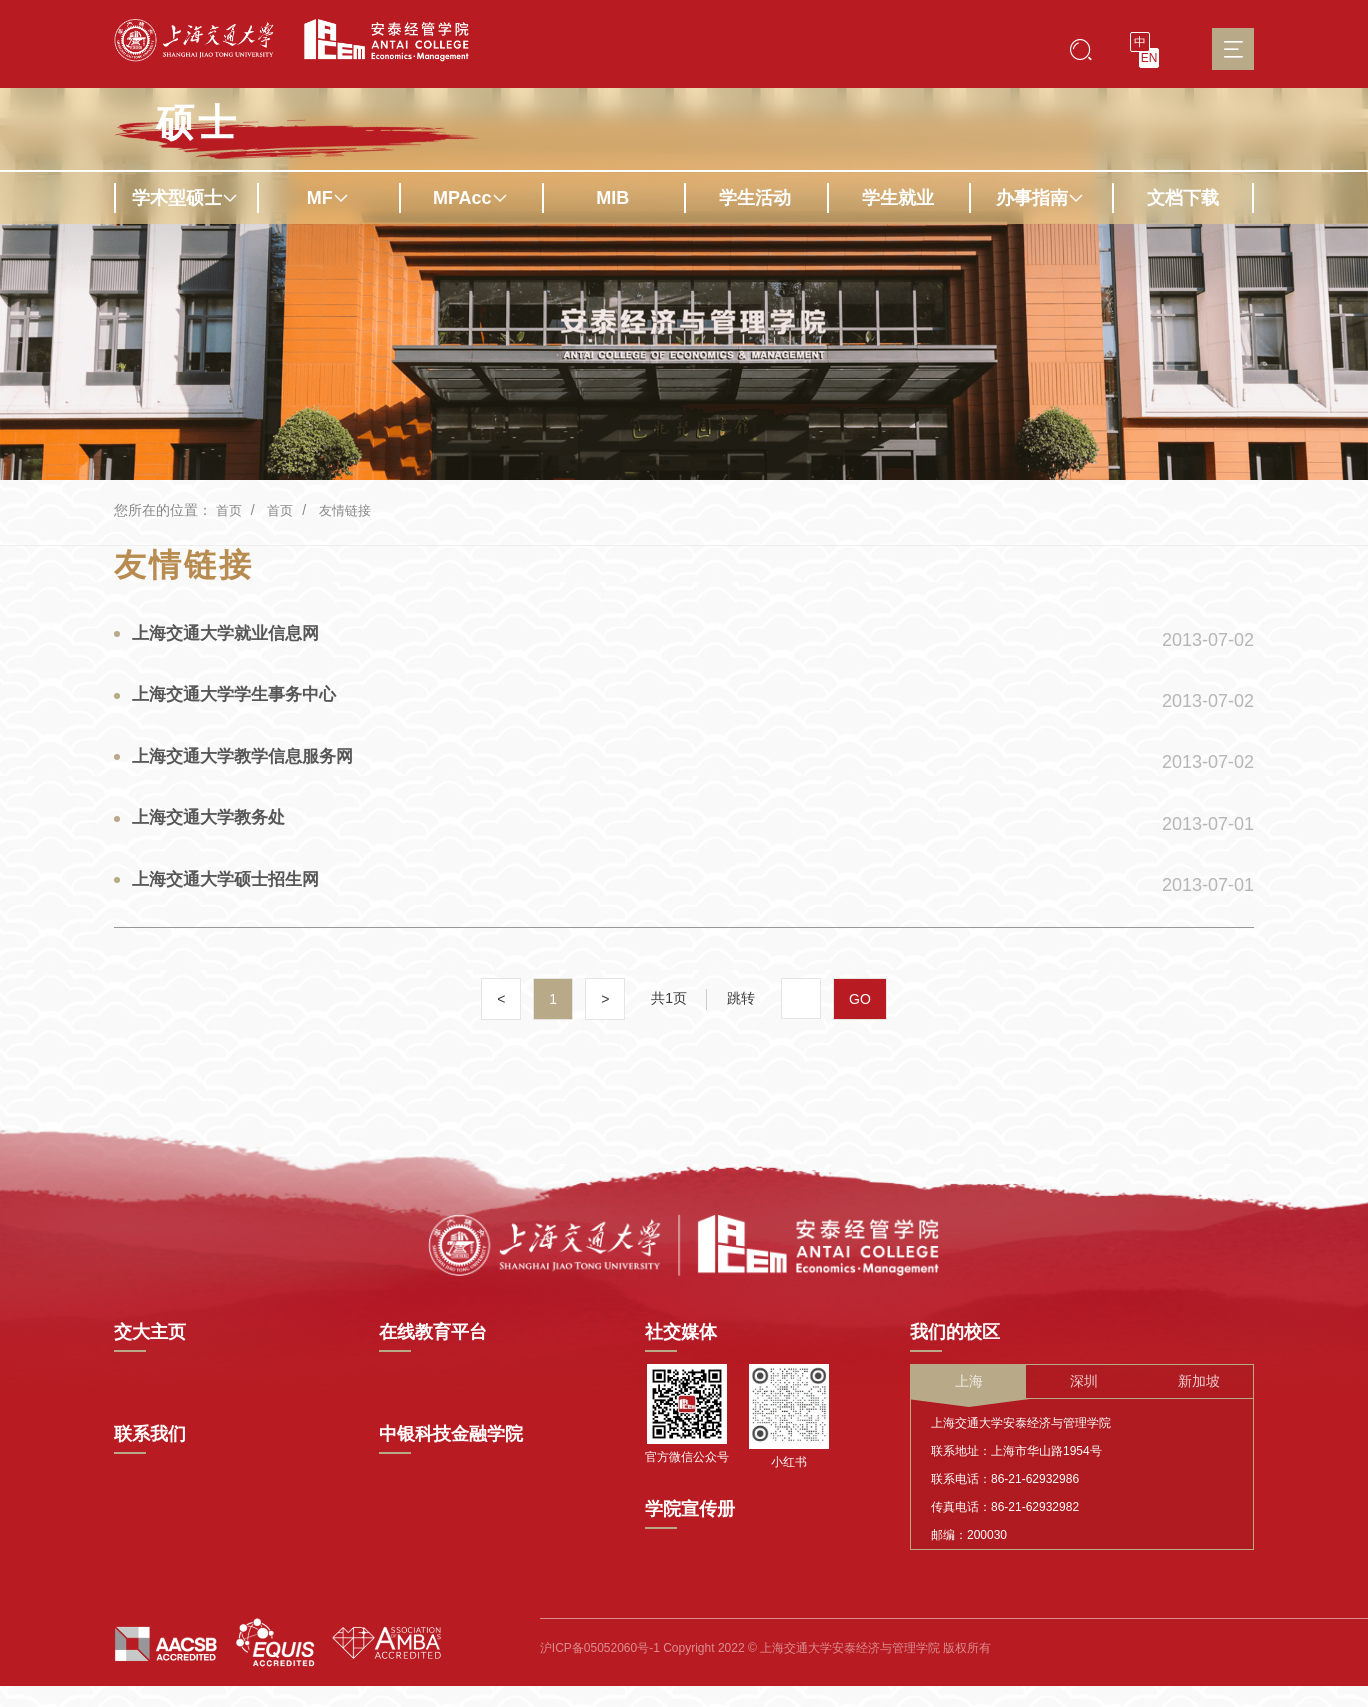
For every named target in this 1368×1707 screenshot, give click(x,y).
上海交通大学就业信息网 (233, 637)
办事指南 (1040, 198)
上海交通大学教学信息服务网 (251, 771)
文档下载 (1183, 198)
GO (861, 1031)
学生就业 (898, 198)
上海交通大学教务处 (215, 838)
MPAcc (470, 198)
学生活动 (755, 198)
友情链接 (351, 510)
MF (328, 198)
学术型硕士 (185, 198)
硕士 (198, 123)
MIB (612, 198)
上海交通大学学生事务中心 (242, 704)
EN (1149, 58)
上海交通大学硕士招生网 (233, 905)
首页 (230, 510)
